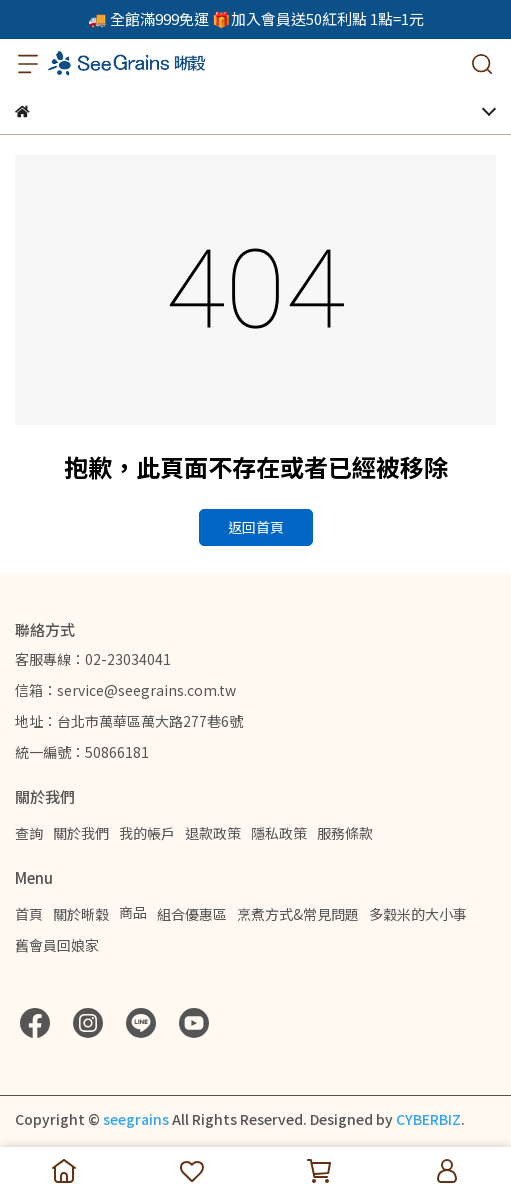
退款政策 (213, 833)
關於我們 (81, 833)
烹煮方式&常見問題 (298, 914)
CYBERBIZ (428, 1119)
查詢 (29, 833)
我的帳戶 (147, 833)
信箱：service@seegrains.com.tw (125, 690)
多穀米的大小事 (418, 914)
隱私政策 (279, 833)
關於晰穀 (81, 914)
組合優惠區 (192, 914)
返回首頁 (256, 527)
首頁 (29, 914)
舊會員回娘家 (57, 945)
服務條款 (345, 833)
